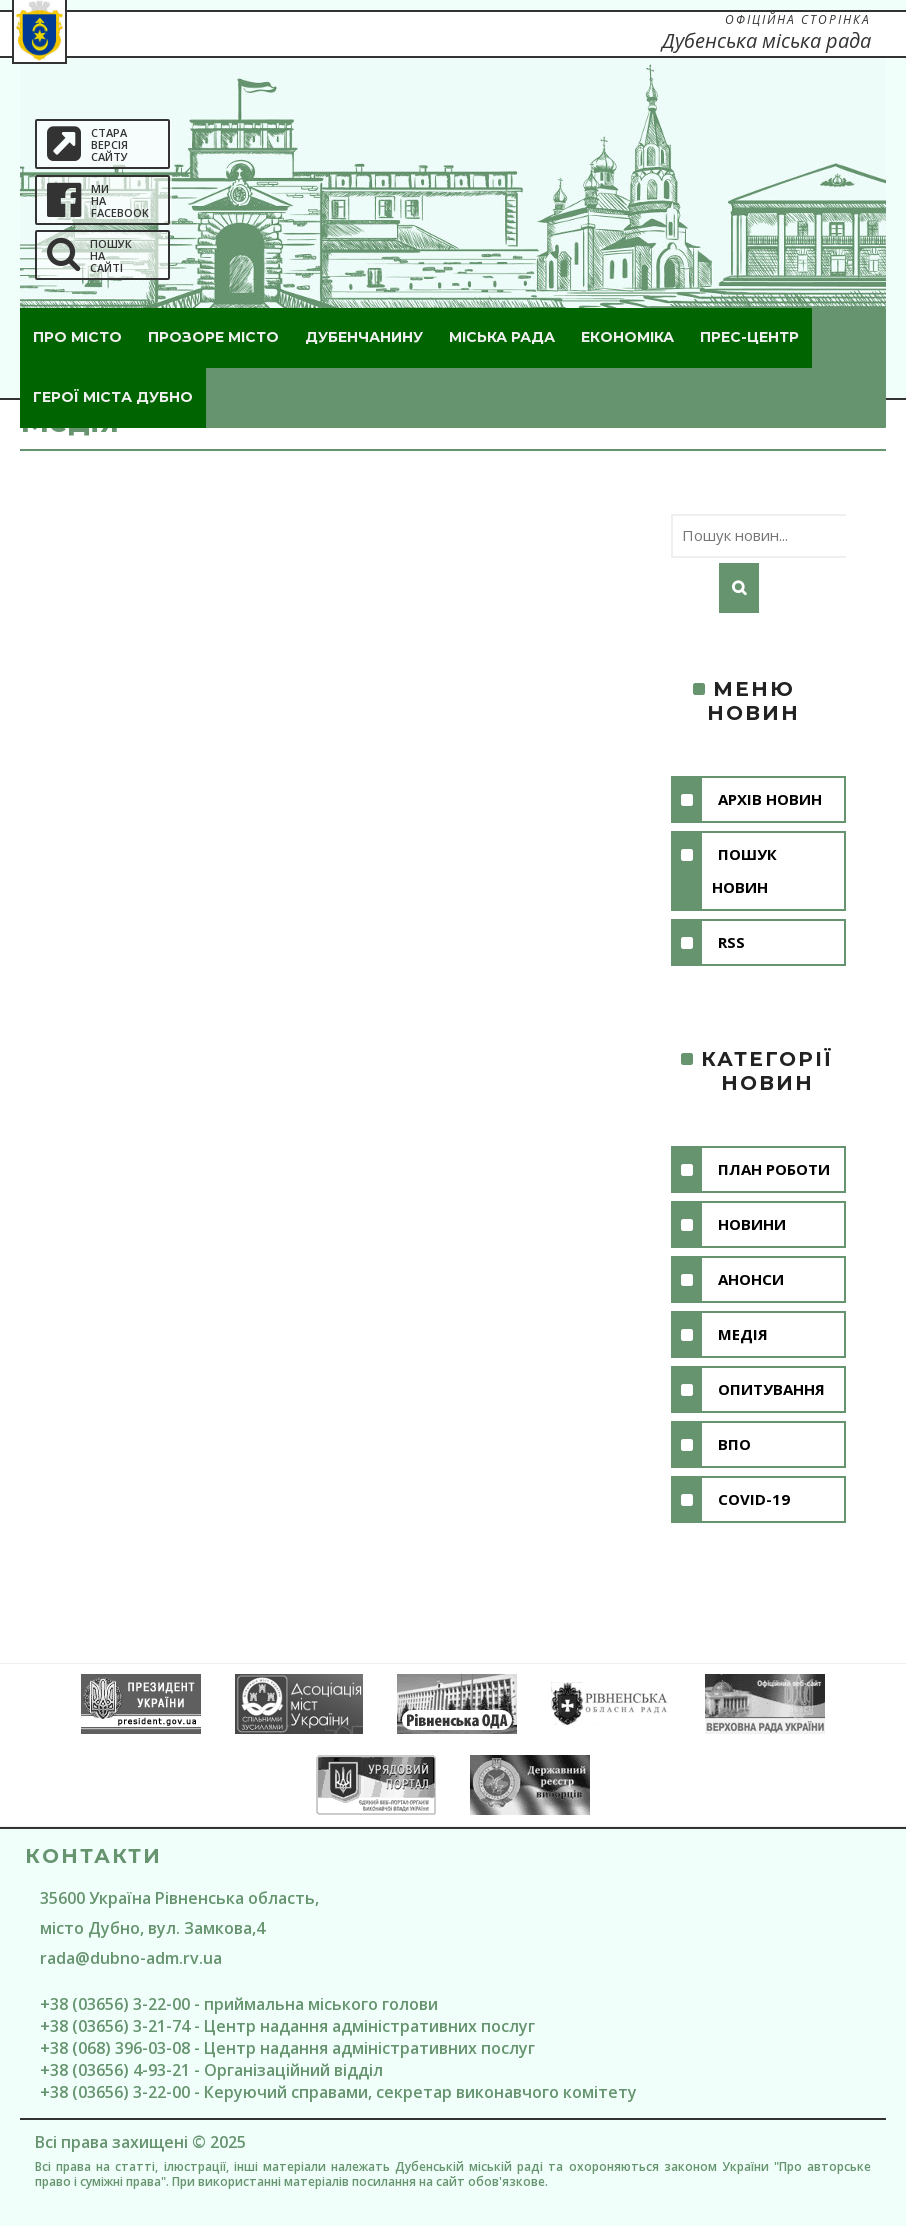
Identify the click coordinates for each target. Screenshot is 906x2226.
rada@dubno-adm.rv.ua (131, 1958)
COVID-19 (754, 1499)
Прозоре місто (213, 337)
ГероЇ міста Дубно (113, 397)
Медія (743, 1334)
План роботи (774, 1169)
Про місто (77, 337)
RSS (731, 942)
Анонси (751, 1279)
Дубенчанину (364, 337)
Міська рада (502, 337)
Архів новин (770, 799)
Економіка (627, 337)
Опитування (771, 1389)
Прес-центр (749, 337)
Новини (752, 1224)
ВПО (734, 1444)
